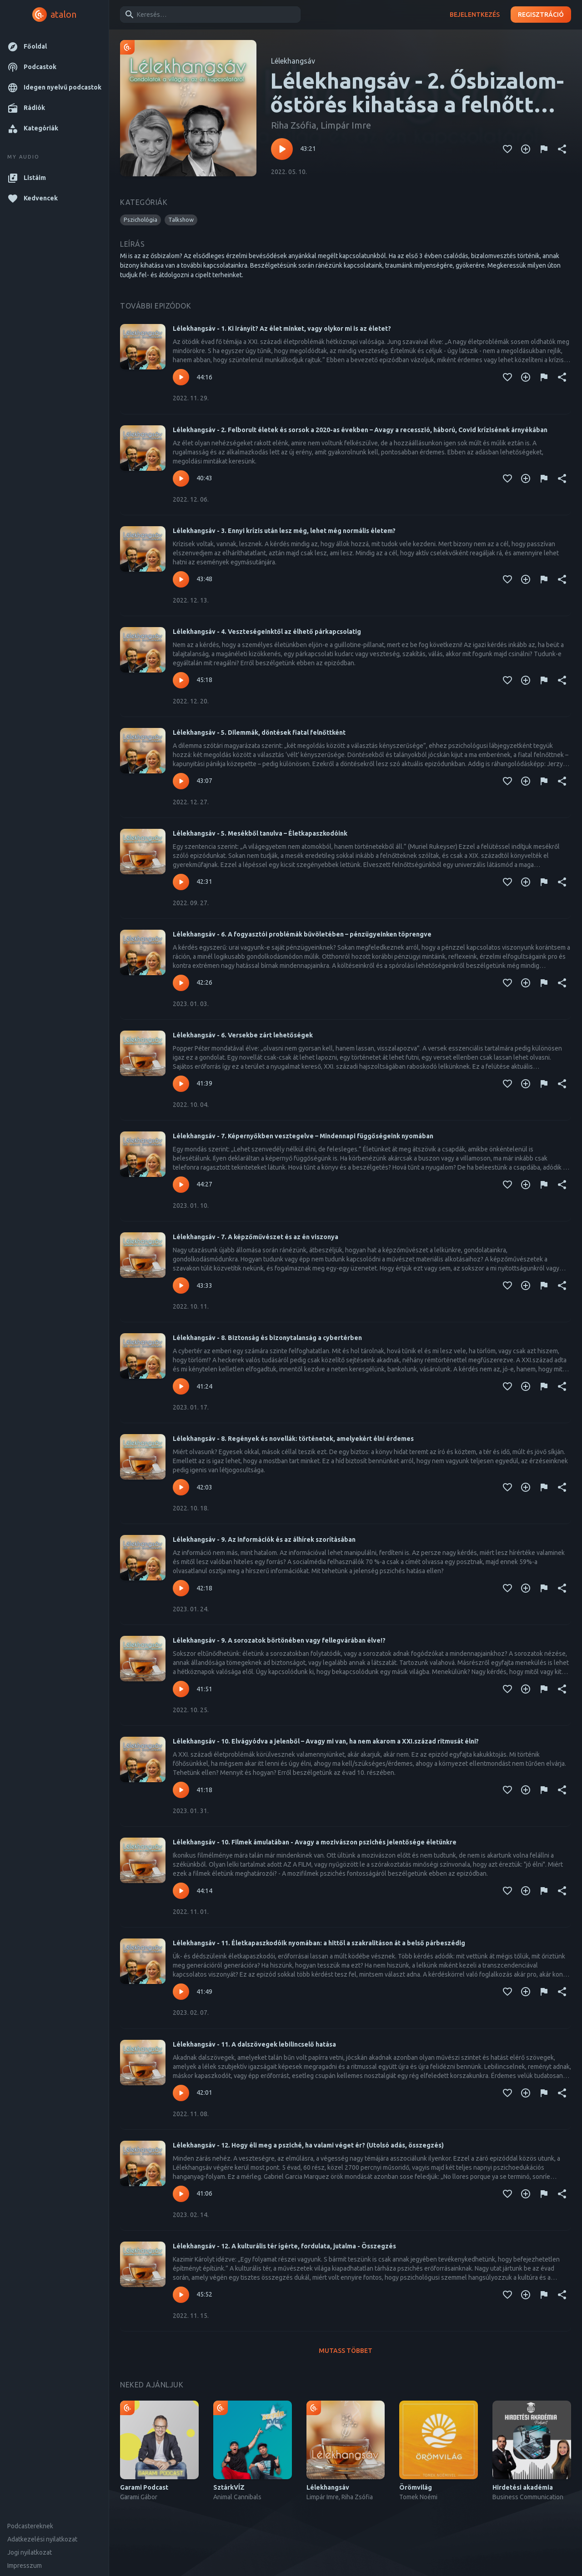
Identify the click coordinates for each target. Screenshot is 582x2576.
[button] (54, 46)
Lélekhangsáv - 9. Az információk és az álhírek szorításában (264, 1539)
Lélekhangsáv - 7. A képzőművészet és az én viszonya (255, 1237)
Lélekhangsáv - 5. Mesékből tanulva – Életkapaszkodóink (260, 833)
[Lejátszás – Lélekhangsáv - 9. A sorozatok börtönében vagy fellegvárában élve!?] (181, 1689)
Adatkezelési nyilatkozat (42, 2539)
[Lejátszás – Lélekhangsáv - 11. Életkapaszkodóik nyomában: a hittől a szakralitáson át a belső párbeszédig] (181, 1991)
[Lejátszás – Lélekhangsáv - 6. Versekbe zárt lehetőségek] (181, 1084)
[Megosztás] (562, 149)
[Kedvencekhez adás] (507, 149)
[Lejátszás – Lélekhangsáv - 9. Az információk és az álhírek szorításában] (181, 1588)
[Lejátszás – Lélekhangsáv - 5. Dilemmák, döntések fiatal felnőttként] (181, 781)
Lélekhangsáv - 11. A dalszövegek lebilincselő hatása (254, 2044)
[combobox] (208, 14)
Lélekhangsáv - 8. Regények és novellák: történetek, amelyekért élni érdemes (293, 1438)
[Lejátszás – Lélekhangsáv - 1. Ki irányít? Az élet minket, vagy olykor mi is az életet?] (181, 377)
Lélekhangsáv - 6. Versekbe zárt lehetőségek (243, 1035)
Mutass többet (345, 2350)
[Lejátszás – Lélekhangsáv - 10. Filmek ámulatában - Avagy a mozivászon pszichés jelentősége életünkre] (181, 1891)
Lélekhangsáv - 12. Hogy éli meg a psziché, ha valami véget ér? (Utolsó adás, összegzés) (308, 2145)
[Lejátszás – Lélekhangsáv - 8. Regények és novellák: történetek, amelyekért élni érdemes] (181, 1487)
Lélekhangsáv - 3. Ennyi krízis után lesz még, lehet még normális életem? (284, 530)
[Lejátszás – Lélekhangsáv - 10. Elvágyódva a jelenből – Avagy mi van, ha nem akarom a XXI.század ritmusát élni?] (181, 1790)
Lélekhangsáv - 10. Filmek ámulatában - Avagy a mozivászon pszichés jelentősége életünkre (315, 1842)
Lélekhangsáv (293, 61)
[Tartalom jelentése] (544, 149)
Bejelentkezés (474, 14)
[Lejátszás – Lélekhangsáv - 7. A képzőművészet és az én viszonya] (181, 1285)
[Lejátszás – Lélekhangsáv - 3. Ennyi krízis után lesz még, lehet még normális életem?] (181, 579)
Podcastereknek (30, 2526)
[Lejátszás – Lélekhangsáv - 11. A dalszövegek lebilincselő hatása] (181, 2093)
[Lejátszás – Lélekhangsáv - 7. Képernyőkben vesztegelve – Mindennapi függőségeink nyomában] (181, 1184)
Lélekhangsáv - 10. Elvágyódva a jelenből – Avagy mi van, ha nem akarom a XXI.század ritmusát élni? (326, 1741)
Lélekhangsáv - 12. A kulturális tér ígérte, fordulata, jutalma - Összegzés (284, 2246)
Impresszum (24, 2565)
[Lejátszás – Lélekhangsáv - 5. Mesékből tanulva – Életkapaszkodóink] (181, 882)
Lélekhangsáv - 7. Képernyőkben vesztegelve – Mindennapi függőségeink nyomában (303, 1136)
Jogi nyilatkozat (29, 2552)
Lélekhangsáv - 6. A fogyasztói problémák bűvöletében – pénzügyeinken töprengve (302, 934)
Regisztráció (541, 14)
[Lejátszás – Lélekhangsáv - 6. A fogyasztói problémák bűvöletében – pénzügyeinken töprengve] (181, 983)
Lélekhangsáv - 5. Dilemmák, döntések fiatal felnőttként (259, 732)
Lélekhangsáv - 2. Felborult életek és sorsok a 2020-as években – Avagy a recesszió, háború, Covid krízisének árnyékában (360, 429)
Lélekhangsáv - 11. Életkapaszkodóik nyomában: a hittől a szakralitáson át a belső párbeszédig (319, 1943)
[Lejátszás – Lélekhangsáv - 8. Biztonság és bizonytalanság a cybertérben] (181, 1386)
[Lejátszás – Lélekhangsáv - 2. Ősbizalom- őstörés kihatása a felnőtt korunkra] (282, 149)
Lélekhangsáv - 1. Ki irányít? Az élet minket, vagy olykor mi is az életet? (282, 328)
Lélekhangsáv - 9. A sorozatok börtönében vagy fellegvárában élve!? (279, 1640)
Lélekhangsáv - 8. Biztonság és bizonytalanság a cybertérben (267, 1337)
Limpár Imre (346, 125)
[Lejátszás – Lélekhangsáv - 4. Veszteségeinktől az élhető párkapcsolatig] (181, 680)
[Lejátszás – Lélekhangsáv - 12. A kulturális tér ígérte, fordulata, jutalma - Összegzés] (181, 2295)
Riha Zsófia (293, 125)
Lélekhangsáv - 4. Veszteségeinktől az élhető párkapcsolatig (267, 631)
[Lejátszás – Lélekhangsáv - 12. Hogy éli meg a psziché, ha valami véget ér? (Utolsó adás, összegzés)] (181, 2194)
